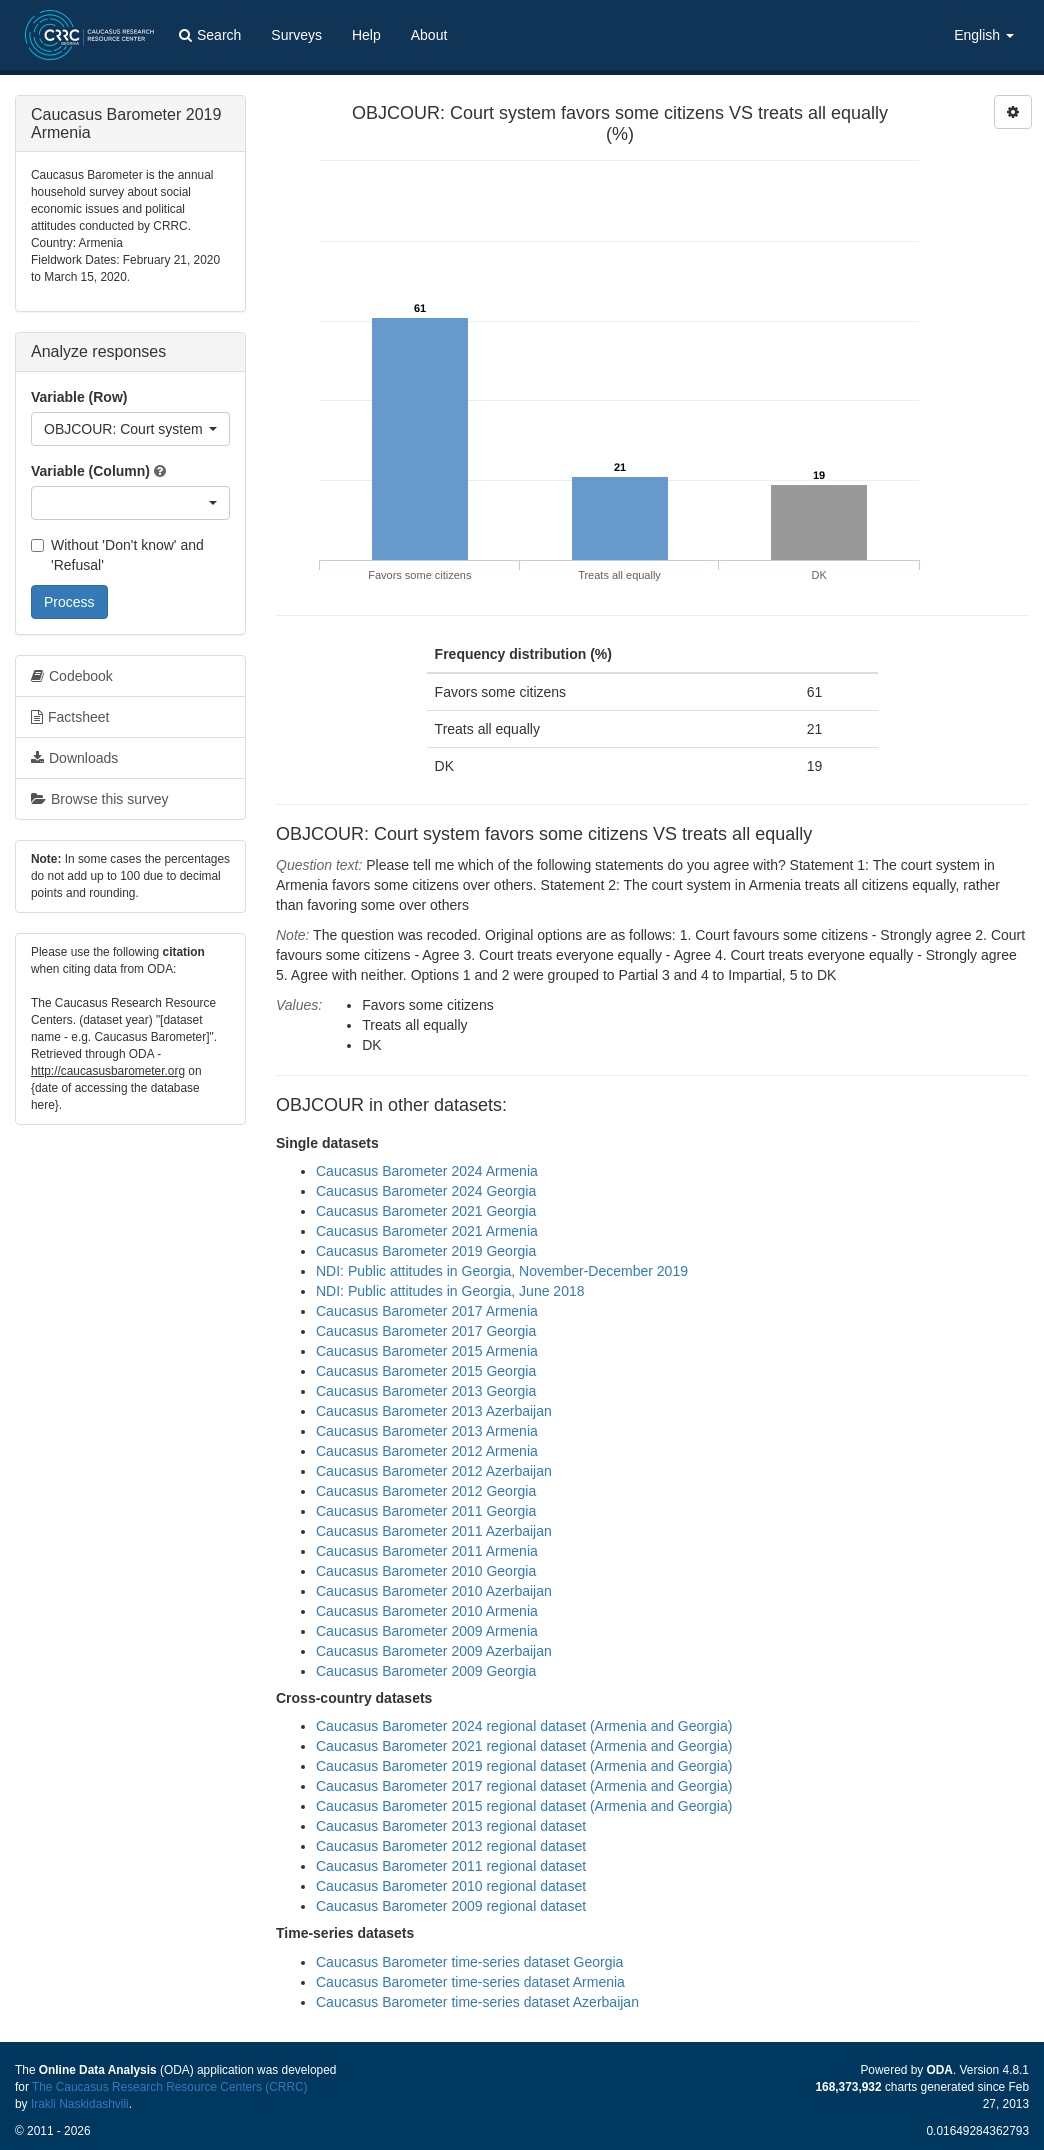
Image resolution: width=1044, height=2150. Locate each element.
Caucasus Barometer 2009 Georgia (426, 1671)
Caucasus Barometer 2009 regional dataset (451, 1906)
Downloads (74, 758)
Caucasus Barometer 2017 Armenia (427, 1311)
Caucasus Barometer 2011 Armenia (427, 1551)
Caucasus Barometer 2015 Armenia (427, 1351)
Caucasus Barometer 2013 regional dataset (451, 1826)
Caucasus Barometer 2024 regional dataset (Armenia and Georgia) (524, 1726)
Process (69, 602)
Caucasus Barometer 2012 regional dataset (451, 1846)
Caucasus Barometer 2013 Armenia (427, 1431)
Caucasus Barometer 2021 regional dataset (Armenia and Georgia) (524, 1746)
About (429, 35)
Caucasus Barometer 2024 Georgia (426, 1191)
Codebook (72, 676)
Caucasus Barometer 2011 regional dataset (451, 1866)
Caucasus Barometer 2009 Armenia (427, 1631)
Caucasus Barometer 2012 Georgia (426, 1491)
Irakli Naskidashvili (80, 2104)
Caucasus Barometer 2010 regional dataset (451, 1886)
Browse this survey (99, 799)
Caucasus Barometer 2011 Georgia (426, 1511)
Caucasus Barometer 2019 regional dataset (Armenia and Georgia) (524, 1766)
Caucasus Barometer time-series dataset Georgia (469, 1962)
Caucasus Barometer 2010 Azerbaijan (434, 1591)
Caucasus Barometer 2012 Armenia (427, 1451)
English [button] (984, 35)
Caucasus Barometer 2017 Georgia (426, 1331)
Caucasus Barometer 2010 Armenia (427, 1611)
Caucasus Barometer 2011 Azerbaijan (434, 1531)
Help (366, 35)
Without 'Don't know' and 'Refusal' (117, 555)
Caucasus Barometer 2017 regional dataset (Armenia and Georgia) (524, 1786)
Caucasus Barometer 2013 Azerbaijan (434, 1411)
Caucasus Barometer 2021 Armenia (427, 1231)
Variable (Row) (79, 397)
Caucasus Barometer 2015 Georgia (426, 1371)
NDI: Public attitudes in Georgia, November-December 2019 (502, 1271)
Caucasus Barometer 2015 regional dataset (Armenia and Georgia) (524, 1806)
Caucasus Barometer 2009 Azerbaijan (434, 1651)
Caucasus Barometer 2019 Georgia (426, 1251)
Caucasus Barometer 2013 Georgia (426, 1391)
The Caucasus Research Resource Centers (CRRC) (170, 2087)
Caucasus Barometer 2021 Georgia (426, 1211)
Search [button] (210, 35)
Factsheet (70, 717)
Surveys (296, 35)
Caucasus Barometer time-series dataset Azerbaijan (477, 2002)
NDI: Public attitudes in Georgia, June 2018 (450, 1291)
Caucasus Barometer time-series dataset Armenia (470, 1982)
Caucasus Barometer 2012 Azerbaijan (434, 1471)
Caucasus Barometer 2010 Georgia (426, 1571)
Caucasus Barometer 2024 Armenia (427, 1171)
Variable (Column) (90, 471)
